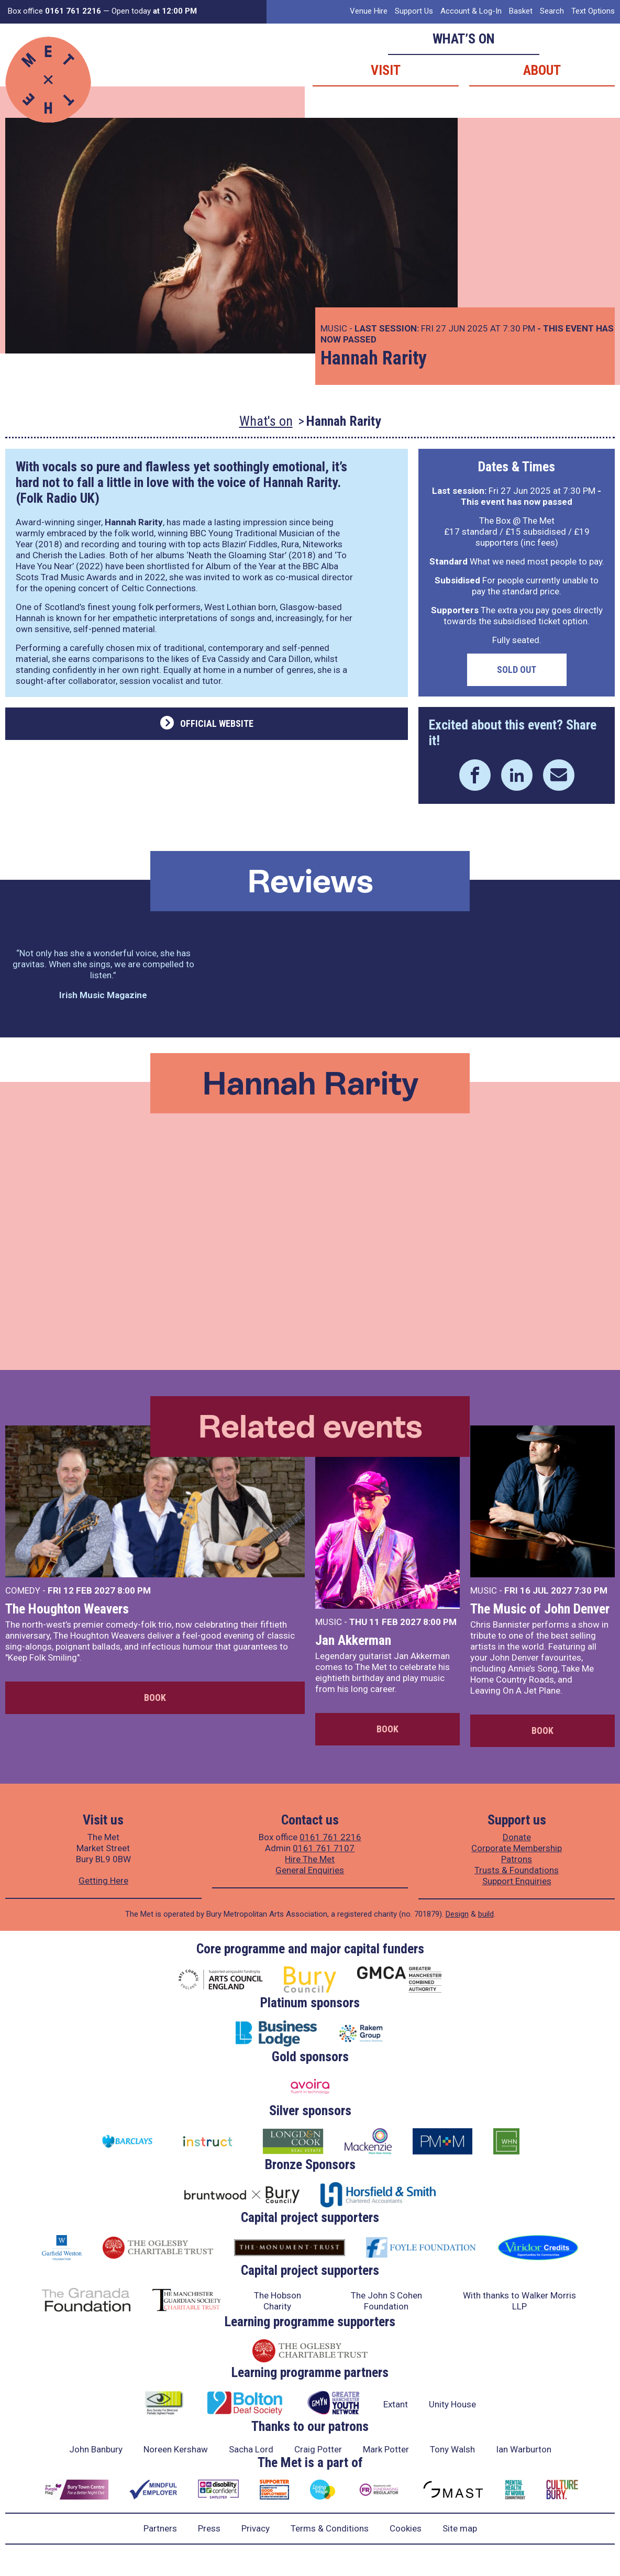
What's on (266, 421)
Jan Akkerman (353, 1640)
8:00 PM (134, 1590)
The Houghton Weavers (67, 1609)
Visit (386, 70)
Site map (459, 2528)
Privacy (255, 2528)
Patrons (516, 1859)
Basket (521, 11)
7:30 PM (590, 1590)
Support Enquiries (516, 1881)
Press (209, 2528)
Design (457, 1914)
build (486, 1914)
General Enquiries (309, 1870)
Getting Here (103, 1880)
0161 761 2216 (330, 1837)
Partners (160, 2528)
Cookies (406, 2528)
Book (155, 1697)
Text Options (593, 11)
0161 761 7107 (324, 1848)
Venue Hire (369, 11)
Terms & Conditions (330, 2528)
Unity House (452, 2404)
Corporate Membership (516, 1848)
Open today (154, 11)
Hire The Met (310, 1859)
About (542, 70)
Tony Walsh (452, 2449)
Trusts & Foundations (516, 1870)
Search (552, 11)
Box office (54, 11)
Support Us (414, 11)
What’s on (464, 39)
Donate (517, 1837)
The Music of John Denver (540, 1609)
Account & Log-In (471, 11)
